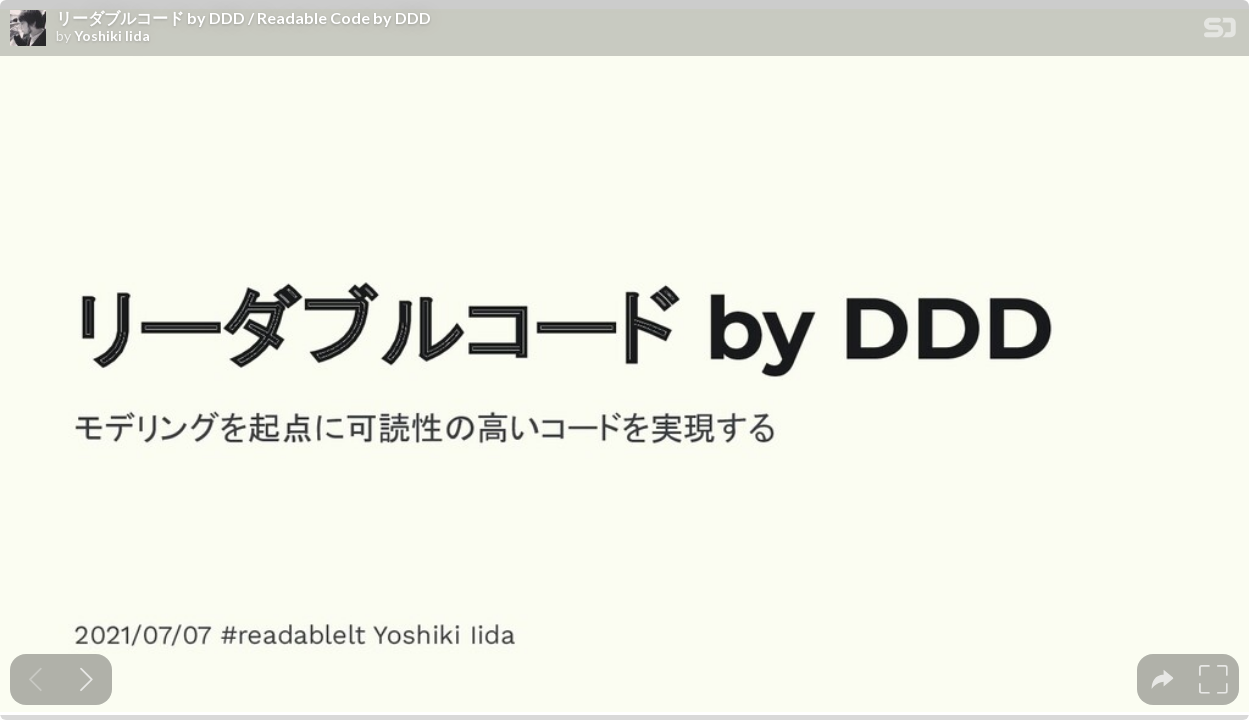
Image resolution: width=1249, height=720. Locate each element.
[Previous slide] (35, 679)
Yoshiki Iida (112, 36)
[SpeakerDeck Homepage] (1220, 31)
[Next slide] (86, 679)
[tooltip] (1162, 679)
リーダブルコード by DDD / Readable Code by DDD (243, 18)
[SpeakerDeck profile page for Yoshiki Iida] (28, 29)
